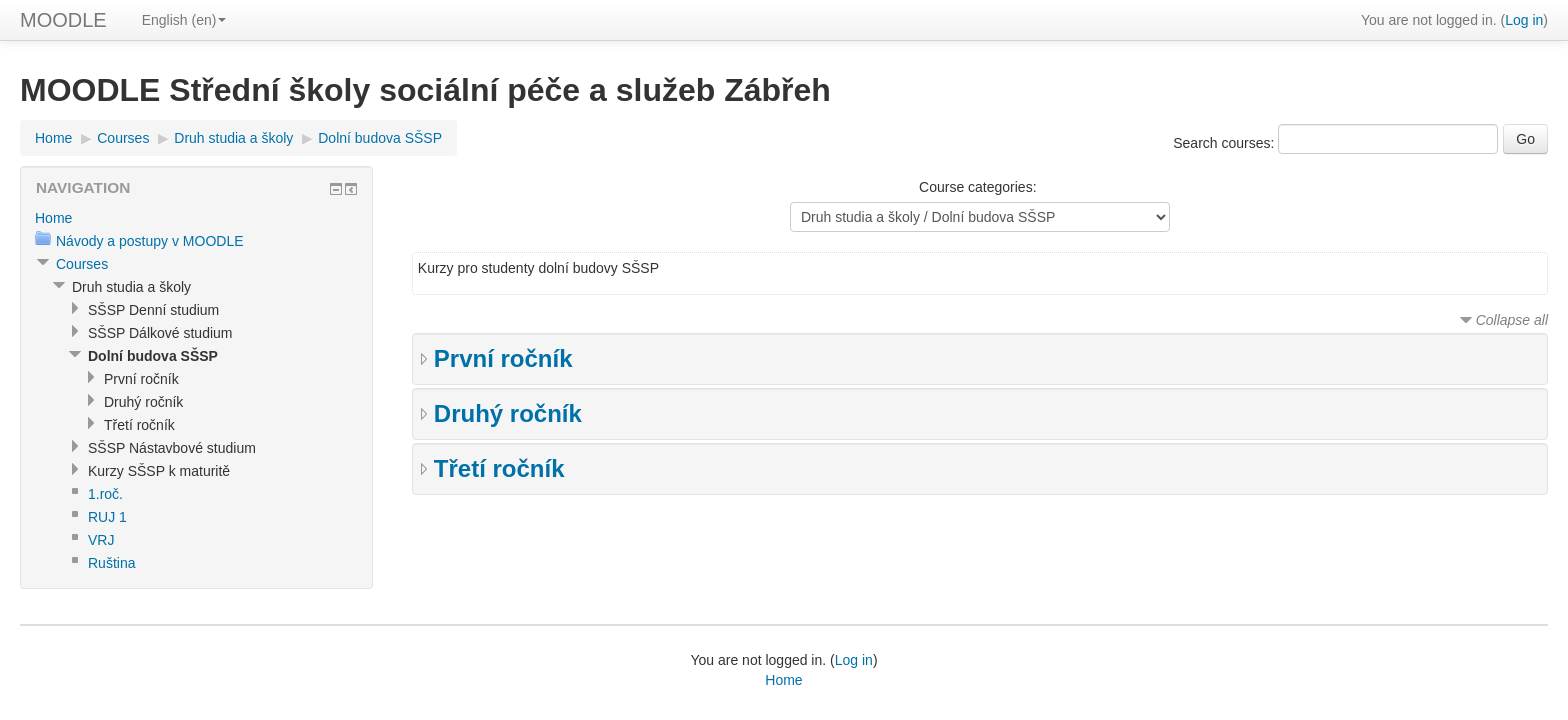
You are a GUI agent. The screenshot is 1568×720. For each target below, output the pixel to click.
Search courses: (1225, 143)
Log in (1524, 20)
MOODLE (63, 20)
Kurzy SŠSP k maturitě (159, 471)
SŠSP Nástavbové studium (172, 448)
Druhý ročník (508, 413)
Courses (123, 138)
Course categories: (978, 187)
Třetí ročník (499, 468)
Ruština (111, 563)
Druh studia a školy (233, 138)
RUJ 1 (107, 517)
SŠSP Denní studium (153, 310)
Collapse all (1512, 320)
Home (53, 138)
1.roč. (105, 494)
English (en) (184, 20)
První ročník (503, 358)
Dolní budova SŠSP (380, 138)
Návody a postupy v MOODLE (150, 241)
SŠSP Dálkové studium (160, 333)
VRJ (101, 540)
